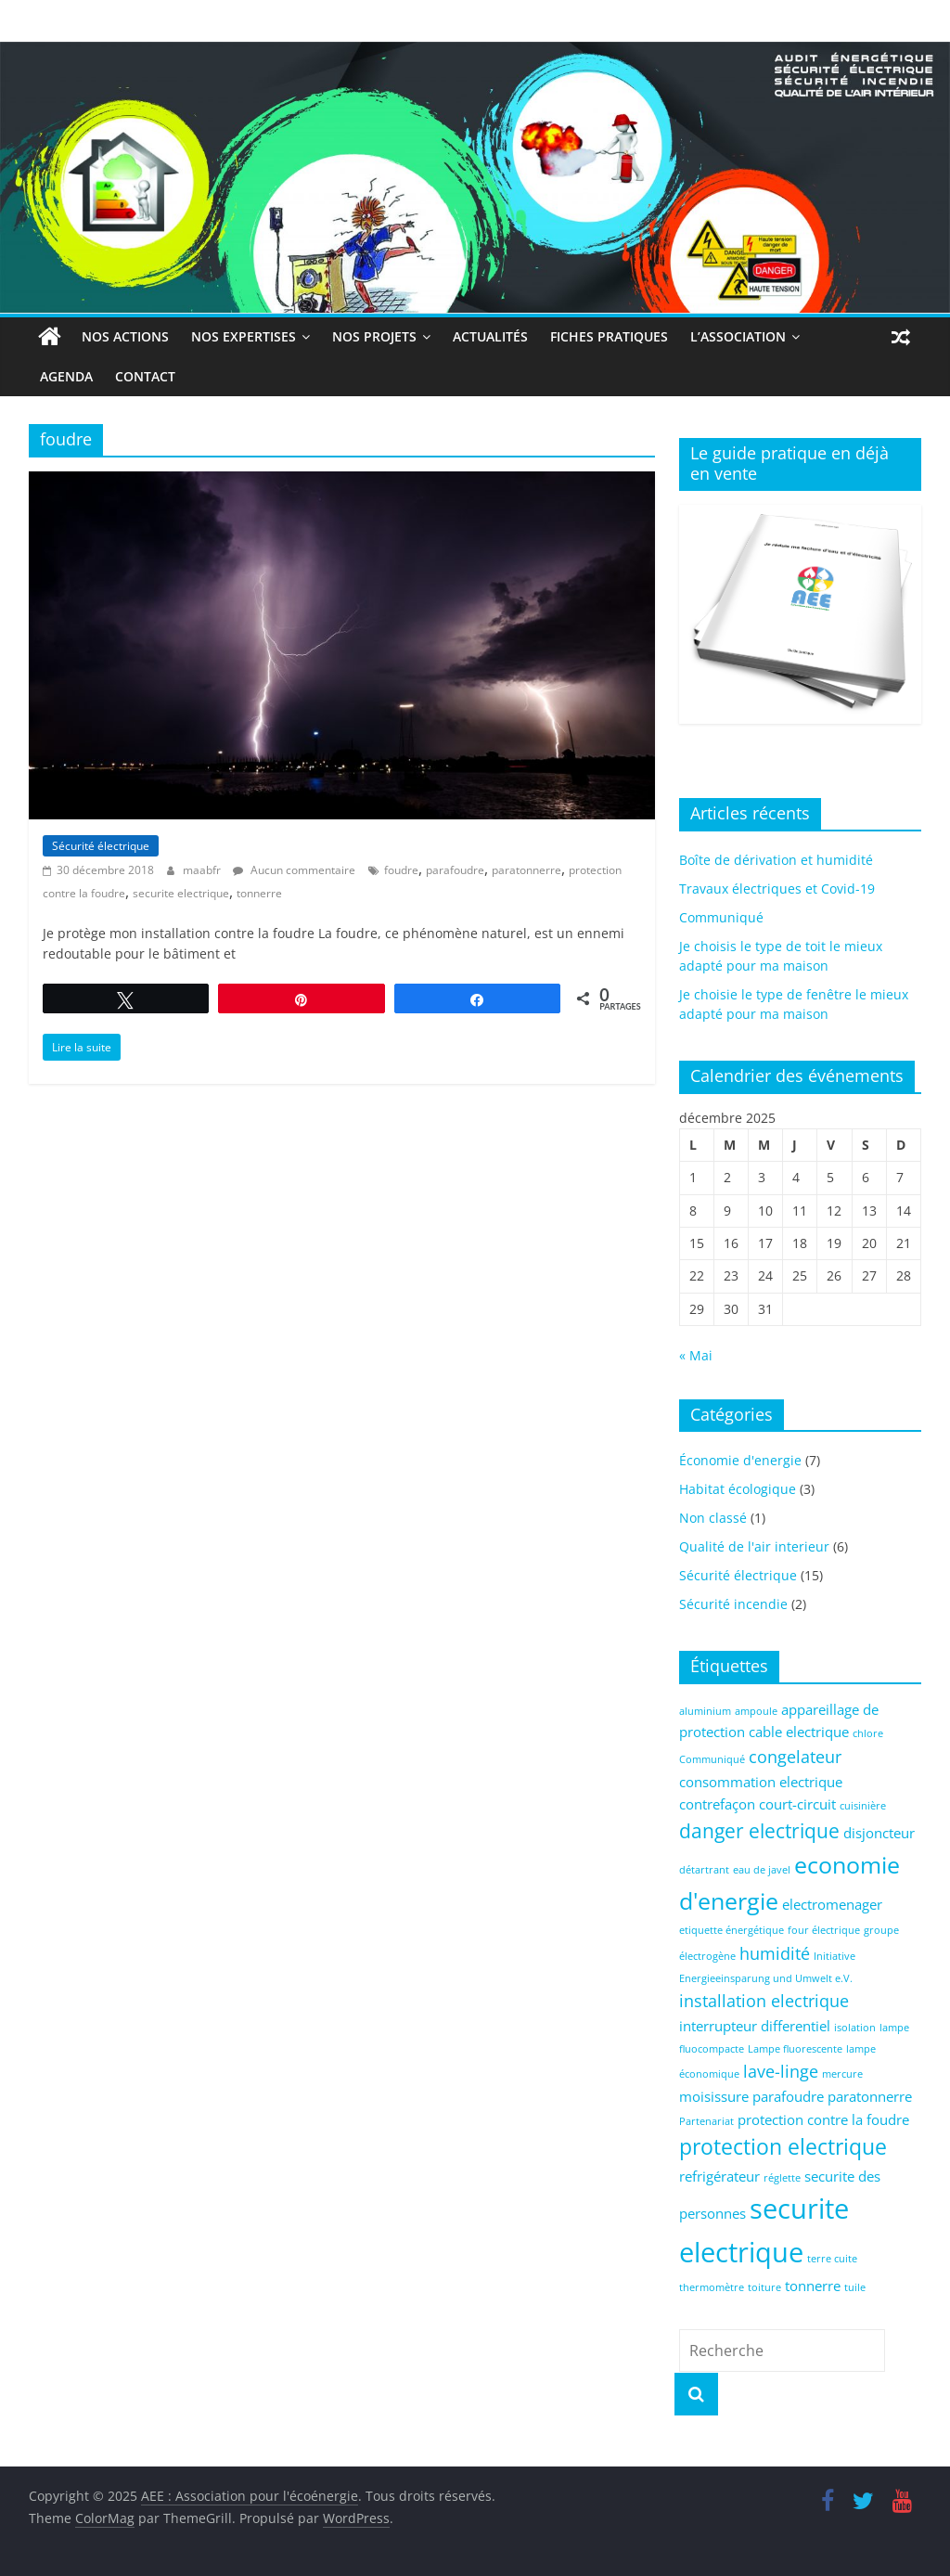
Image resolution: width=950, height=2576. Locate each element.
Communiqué (721, 917)
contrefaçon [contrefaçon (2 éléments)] (717, 1804)
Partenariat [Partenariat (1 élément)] (706, 2121)
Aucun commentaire (294, 870)
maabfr (203, 870)
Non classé (713, 1517)
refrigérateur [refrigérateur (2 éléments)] (719, 2176)
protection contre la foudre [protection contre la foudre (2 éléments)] (823, 2119)
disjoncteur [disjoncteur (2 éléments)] (879, 1832)
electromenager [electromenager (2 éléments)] (832, 1904)
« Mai (695, 1355)
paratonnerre (526, 870)
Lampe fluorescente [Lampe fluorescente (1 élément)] (795, 2048)
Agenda (66, 376)
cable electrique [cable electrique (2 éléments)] (799, 1731)
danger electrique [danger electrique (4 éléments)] (759, 1831)
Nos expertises (243, 336)
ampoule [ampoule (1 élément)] (756, 1711)
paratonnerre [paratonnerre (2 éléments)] (870, 2096)
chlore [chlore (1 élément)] (868, 1733)
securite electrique (181, 893)
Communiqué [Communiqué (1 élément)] (712, 1759)
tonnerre (259, 893)
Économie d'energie (740, 1460)
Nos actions (125, 336)
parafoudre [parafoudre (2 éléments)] (788, 2096)
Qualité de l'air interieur (754, 1546)
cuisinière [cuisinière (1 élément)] (863, 1805)
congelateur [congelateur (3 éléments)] (795, 1756)
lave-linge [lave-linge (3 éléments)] (780, 2071)
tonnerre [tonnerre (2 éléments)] (813, 2285)
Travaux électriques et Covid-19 (777, 888)
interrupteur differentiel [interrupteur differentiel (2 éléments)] (754, 2025)
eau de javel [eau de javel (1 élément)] (761, 1869)
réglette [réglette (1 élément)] (782, 2177)
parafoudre (455, 870)
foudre (401, 870)
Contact (145, 376)
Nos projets (374, 336)
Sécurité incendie (733, 1604)
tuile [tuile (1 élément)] (855, 2287)
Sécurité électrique (100, 846)
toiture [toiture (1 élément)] (764, 2287)
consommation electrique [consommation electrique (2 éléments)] (760, 1781)
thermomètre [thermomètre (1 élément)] (711, 2287)
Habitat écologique (737, 1489)
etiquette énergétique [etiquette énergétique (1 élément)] (731, 1930)
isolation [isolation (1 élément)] (855, 2027)
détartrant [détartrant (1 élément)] (704, 1869)
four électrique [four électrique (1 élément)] (824, 1930)
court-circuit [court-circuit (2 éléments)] (797, 1804)
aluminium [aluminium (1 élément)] (705, 1711)
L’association (738, 336)
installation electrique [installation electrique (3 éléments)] (764, 2001)
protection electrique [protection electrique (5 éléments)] (783, 2146)
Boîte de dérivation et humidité (776, 860)
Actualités (490, 336)
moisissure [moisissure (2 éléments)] (714, 2096)
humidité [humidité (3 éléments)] (774, 1953)
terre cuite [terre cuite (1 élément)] (832, 2258)
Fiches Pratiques (609, 336)
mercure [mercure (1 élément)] (842, 2073)
